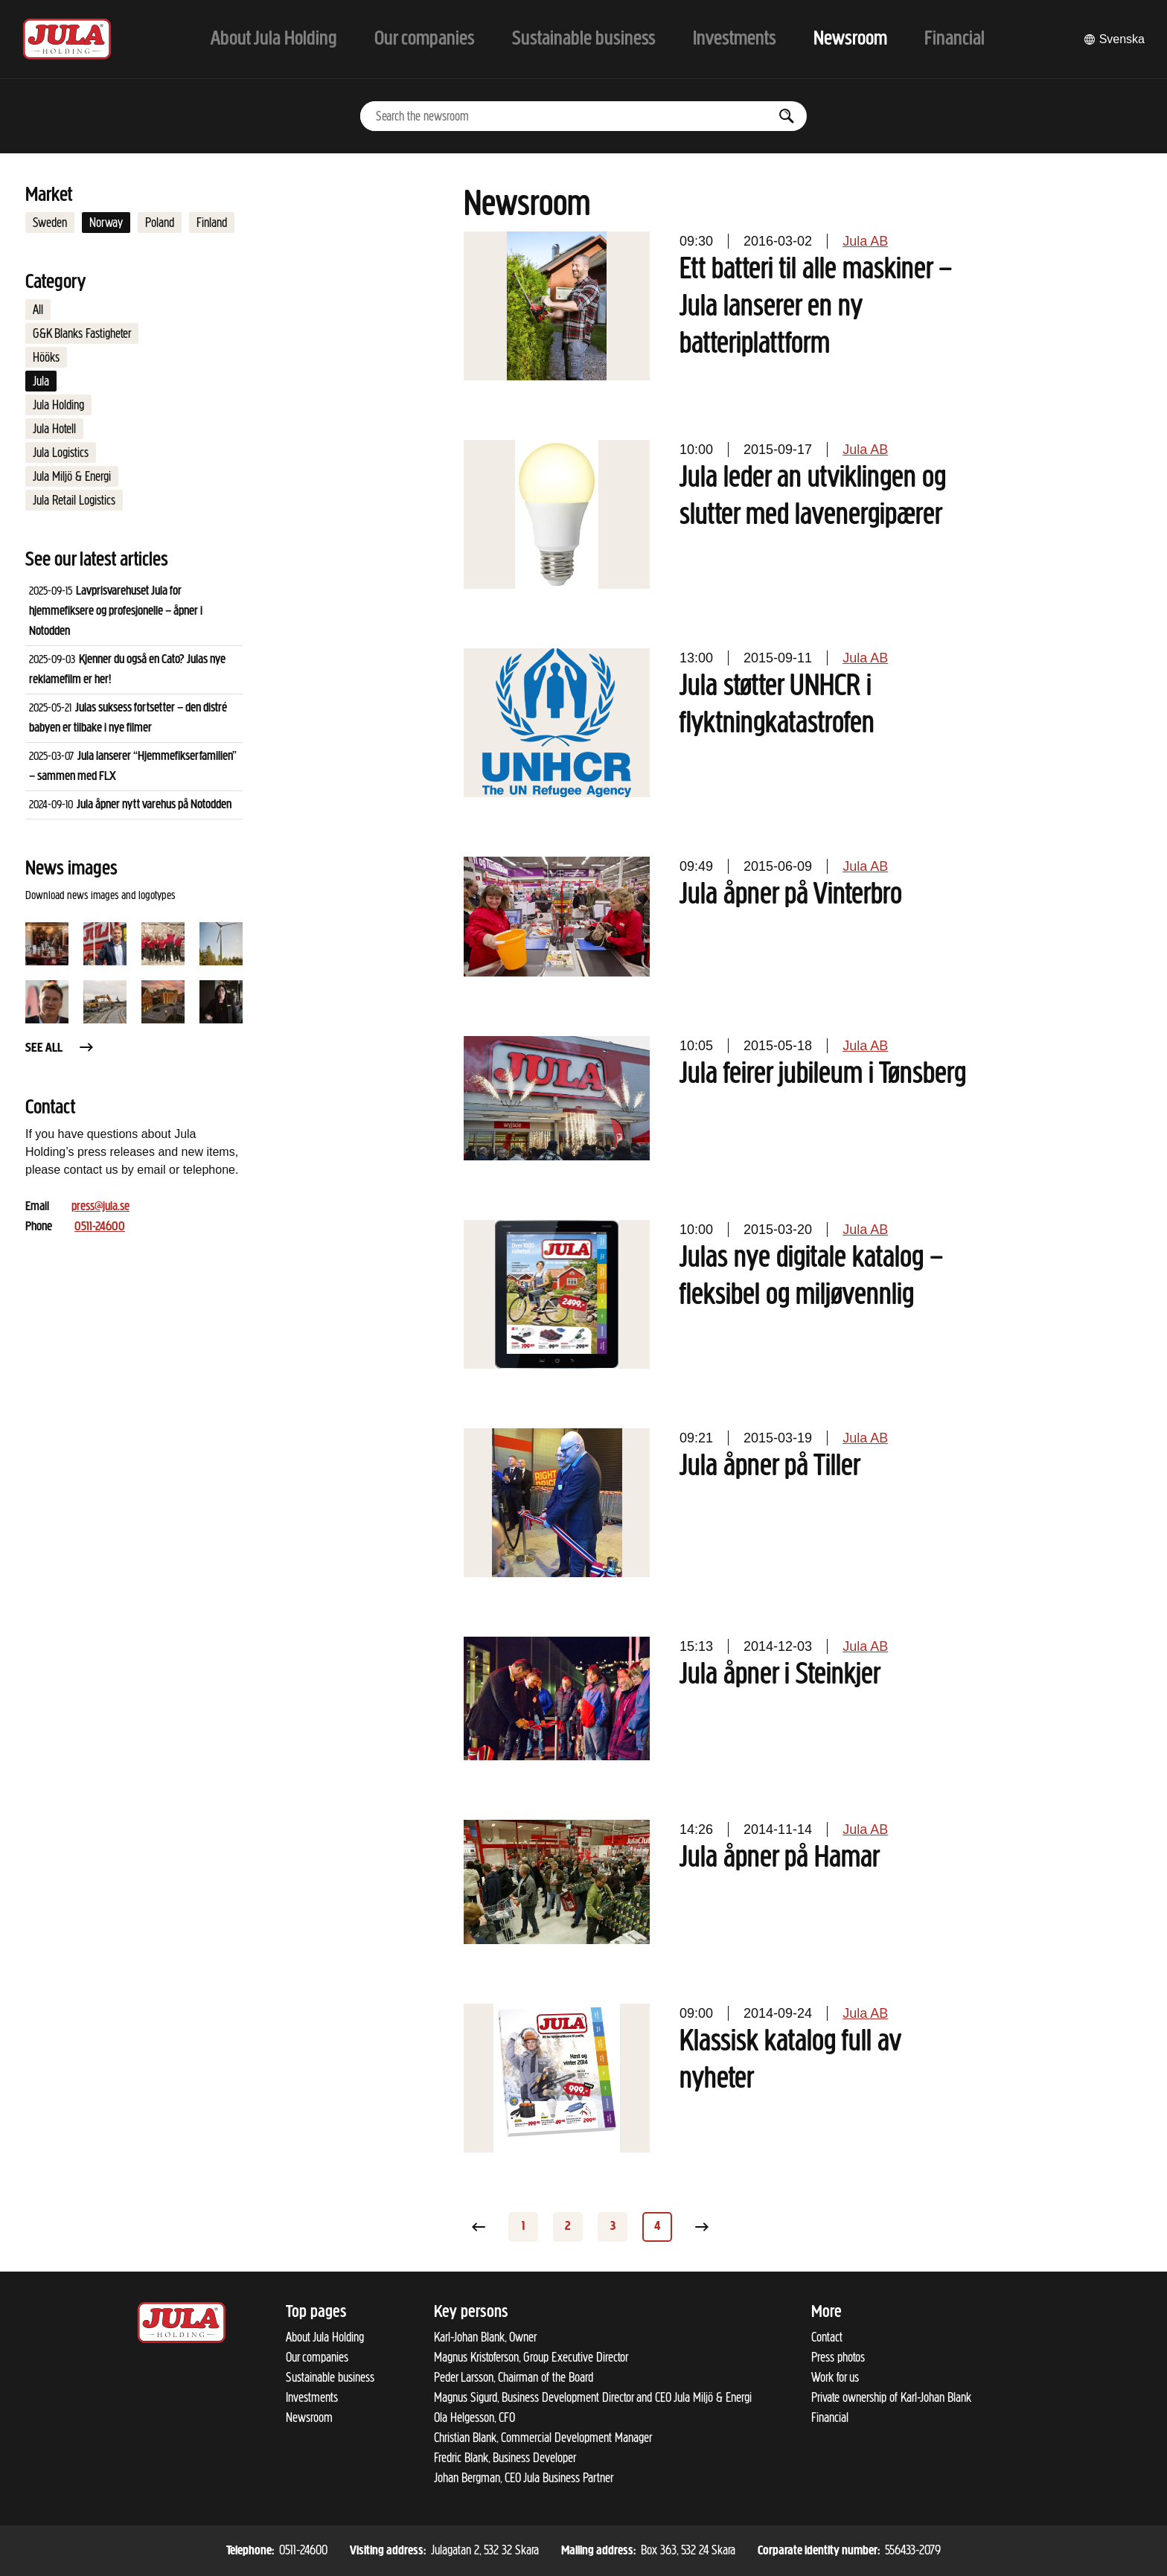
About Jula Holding (325, 2337)
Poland (159, 222)
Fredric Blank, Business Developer (505, 2457)
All (38, 309)
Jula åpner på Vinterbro (791, 895)
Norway (106, 222)
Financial (829, 2417)
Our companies (317, 2357)
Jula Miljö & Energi (72, 476)
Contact (827, 2337)
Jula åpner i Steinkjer (780, 1675)
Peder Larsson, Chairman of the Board (513, 2377)
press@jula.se (100, 1207)
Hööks (46, 357)
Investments (312, 2397)
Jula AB (865, 241)
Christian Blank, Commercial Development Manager (543, 2437)
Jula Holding (58, 405)
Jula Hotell (54, 428)
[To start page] (67, 39)
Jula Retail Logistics (74, 500)
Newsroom (309, 2417)
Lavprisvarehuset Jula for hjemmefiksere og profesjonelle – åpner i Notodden (115, 611)
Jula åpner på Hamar (780, 1858)
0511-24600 (99, 1227)
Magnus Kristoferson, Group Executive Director (531, 2357)
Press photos (838, 2357)
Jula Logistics (61, 452)
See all (60, 1048)
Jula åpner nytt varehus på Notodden (154, 805)
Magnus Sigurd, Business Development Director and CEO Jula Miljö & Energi (593, 2397)
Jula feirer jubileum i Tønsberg (823, 1075)
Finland (211, 222)
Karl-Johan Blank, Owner (485, 2337)
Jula (41, 381)
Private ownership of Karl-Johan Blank (891, 2397)
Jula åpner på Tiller (770, 1467)
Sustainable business (330, 2377)
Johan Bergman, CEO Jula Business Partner (523, 2477)
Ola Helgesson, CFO (474, 2417)
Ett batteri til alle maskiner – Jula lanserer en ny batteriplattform (816, 307)
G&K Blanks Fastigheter (82, 333)
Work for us (835, 2377)
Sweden (50, 222)
